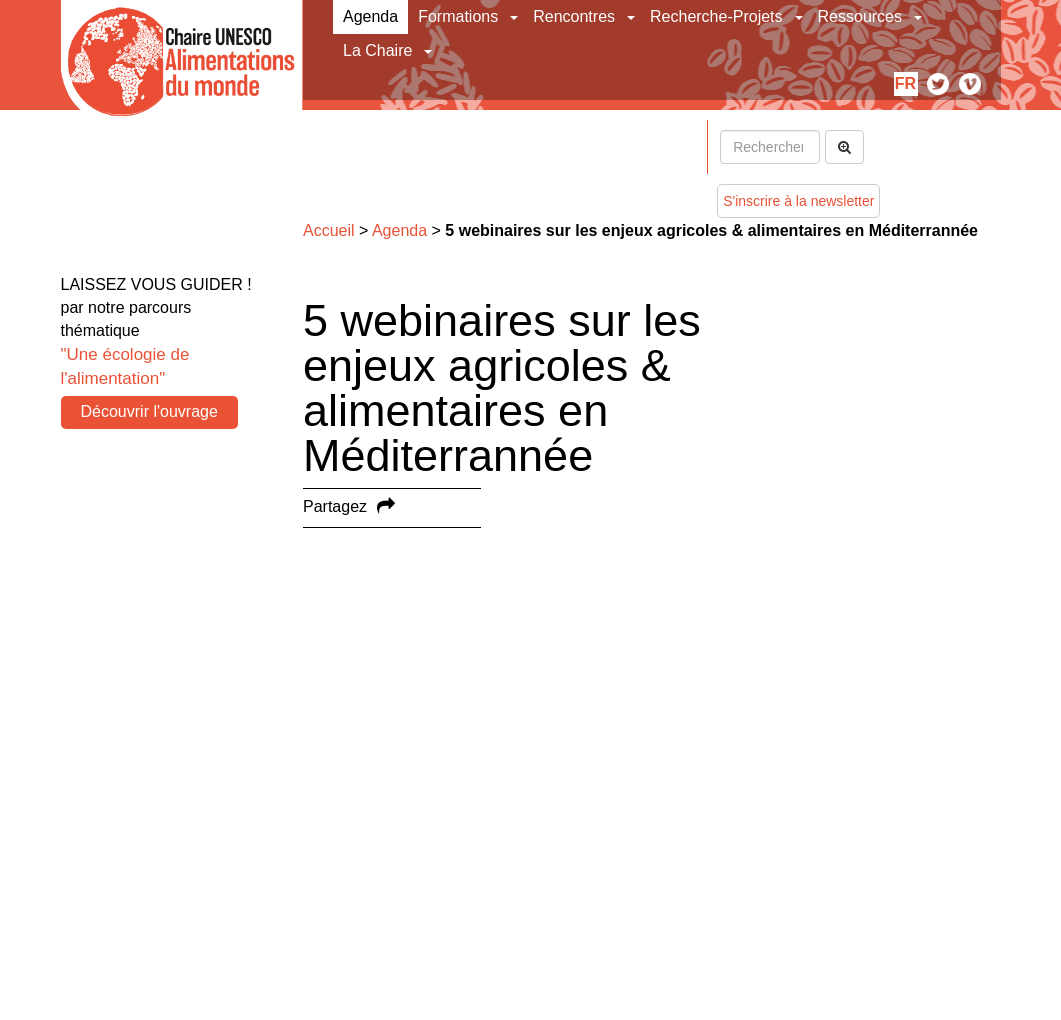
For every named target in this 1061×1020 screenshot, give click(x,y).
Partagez (335, 506)
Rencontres (574, 16)
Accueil (329, 230)
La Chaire (377, 50)
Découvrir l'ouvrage (149, 411)
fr (905, 83)
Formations (458, 16)
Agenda (370, 16)
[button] (515, 17)
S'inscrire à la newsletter (798, 201)
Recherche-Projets (716, 16)
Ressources (860, 16)
